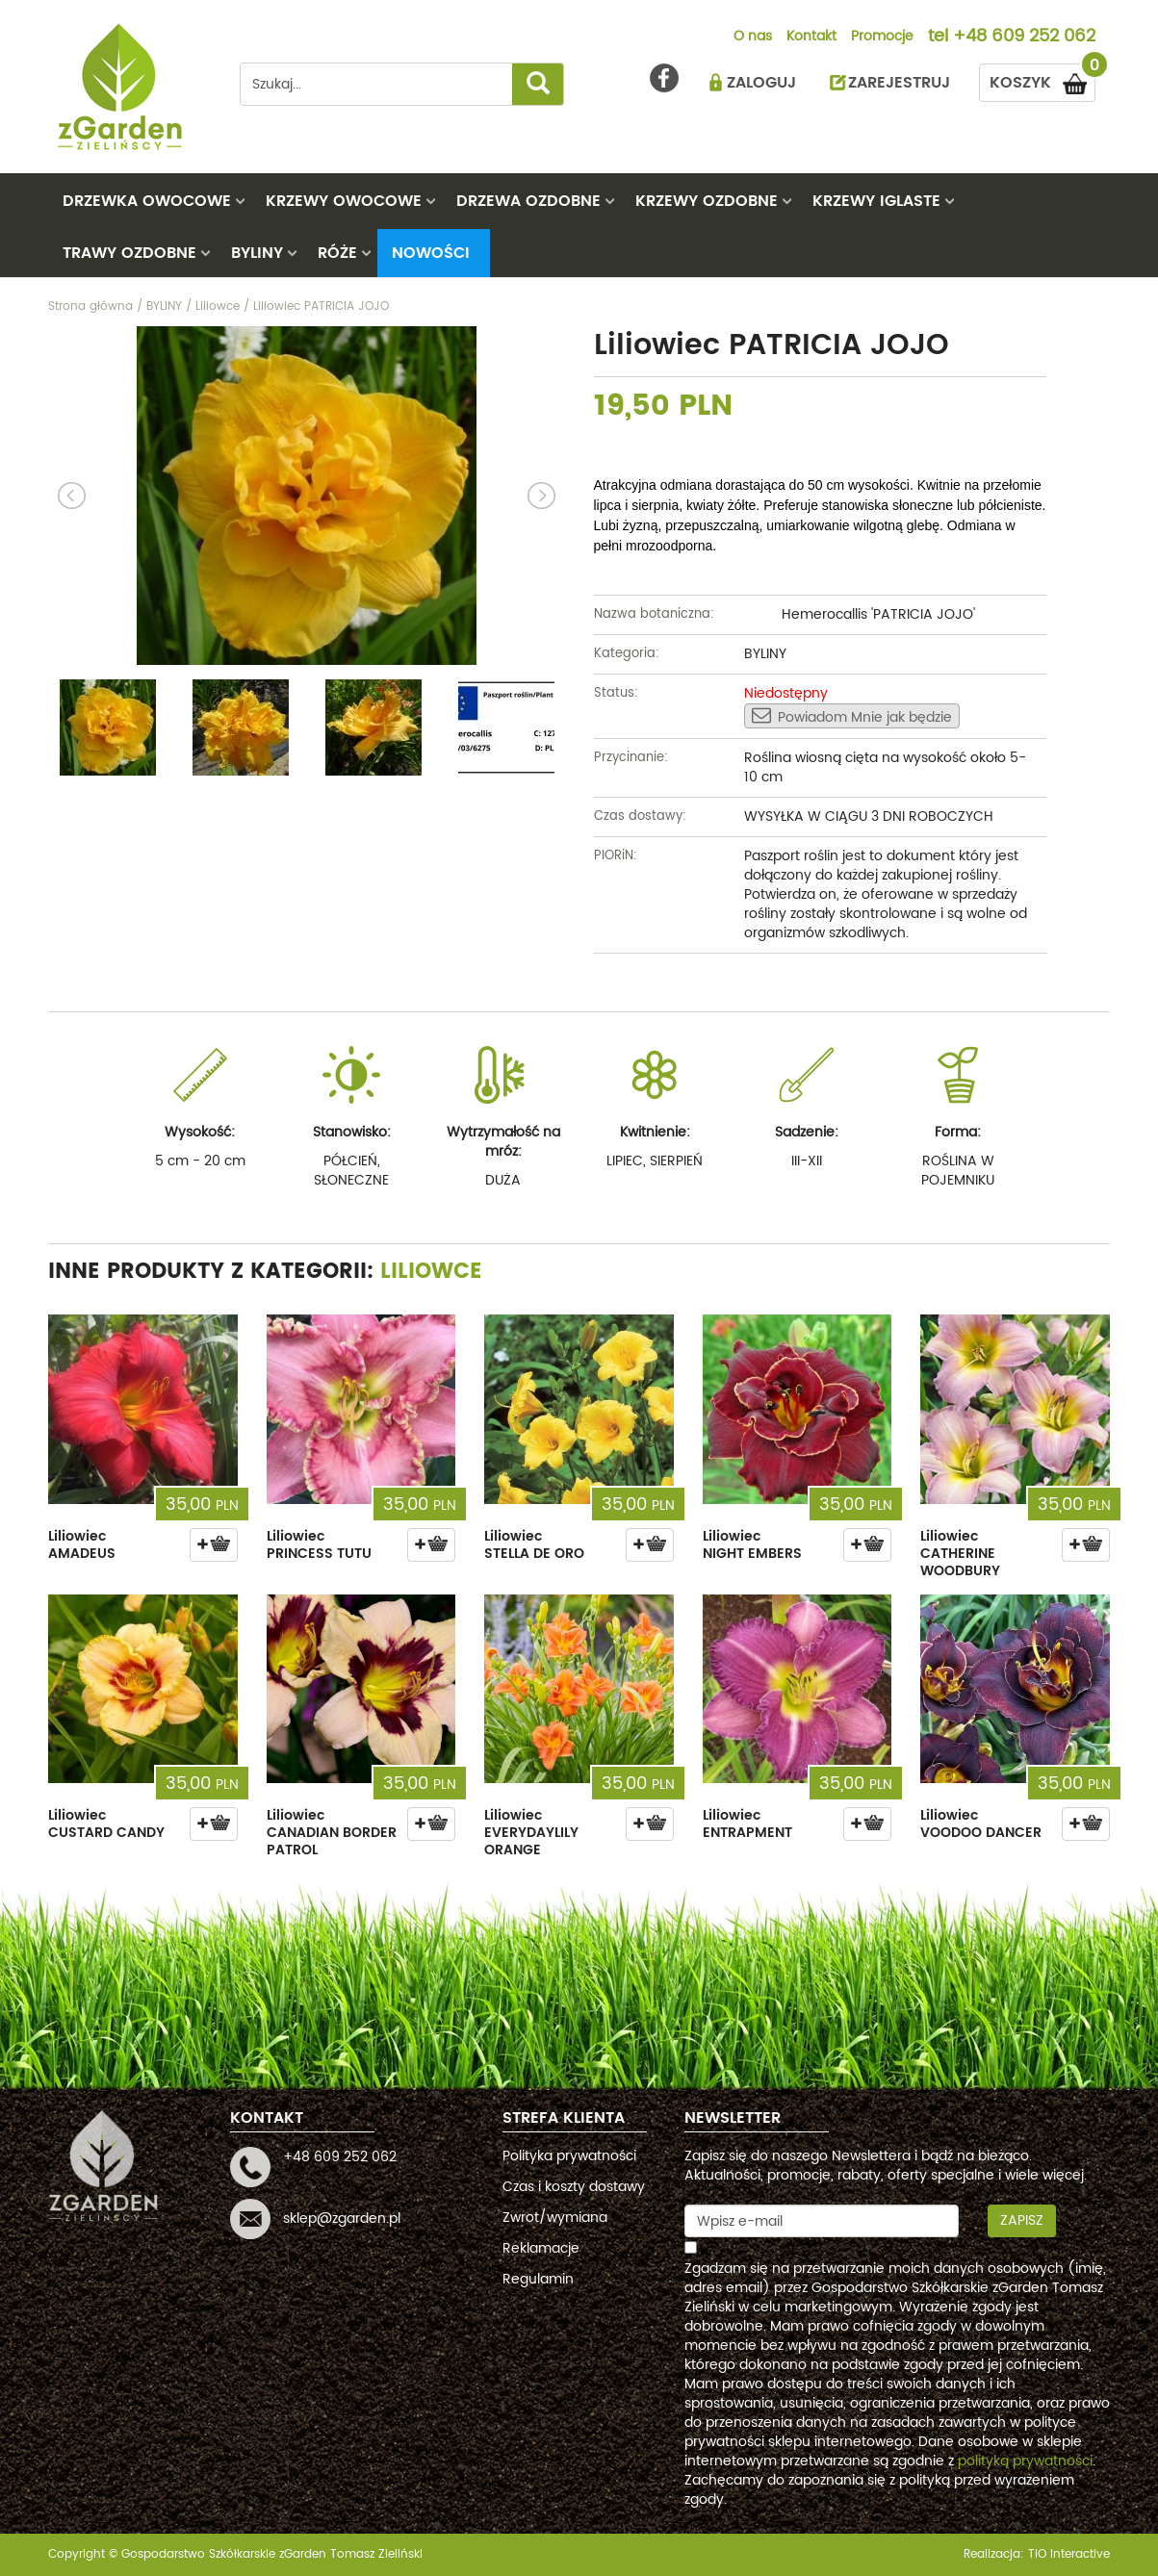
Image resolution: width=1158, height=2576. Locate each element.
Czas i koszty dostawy (573, 2187)
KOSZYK (1042, 79)
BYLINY (257, 253)
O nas (752, 37)
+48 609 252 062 (1024, 37)
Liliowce (431, 1271)
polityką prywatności (1025, 2461)
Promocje (882, 37)
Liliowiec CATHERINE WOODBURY (960, 1553)
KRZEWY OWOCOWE (344, 201)
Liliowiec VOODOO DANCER (981, 1824)
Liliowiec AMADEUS (82, 1545)
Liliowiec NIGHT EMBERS (752, 1545)
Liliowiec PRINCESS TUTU (319, 1545)
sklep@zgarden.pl (341, 2218)
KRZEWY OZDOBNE (706, 201)
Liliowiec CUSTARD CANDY (106, 1824)
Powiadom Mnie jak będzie (852, 716)
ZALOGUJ (761, 82)
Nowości (431, 253)
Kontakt (811, 37)
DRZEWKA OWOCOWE (147, 201)
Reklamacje (540, 2248)
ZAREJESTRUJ (899, 82)
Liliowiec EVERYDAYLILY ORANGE (531, 1832)
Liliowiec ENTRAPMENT (747, 1824)
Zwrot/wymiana (554, 2217)
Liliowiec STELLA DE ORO (534, 1545)
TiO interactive (1069, 2554)
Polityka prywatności (569, 2156)
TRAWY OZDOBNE (129, 253)
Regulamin (538, 2279)
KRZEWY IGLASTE (876, 201)
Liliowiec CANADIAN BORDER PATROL (332, 1832)
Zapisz (1021, 2220)
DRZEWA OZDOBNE (528, 201)
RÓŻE (337, 253)
